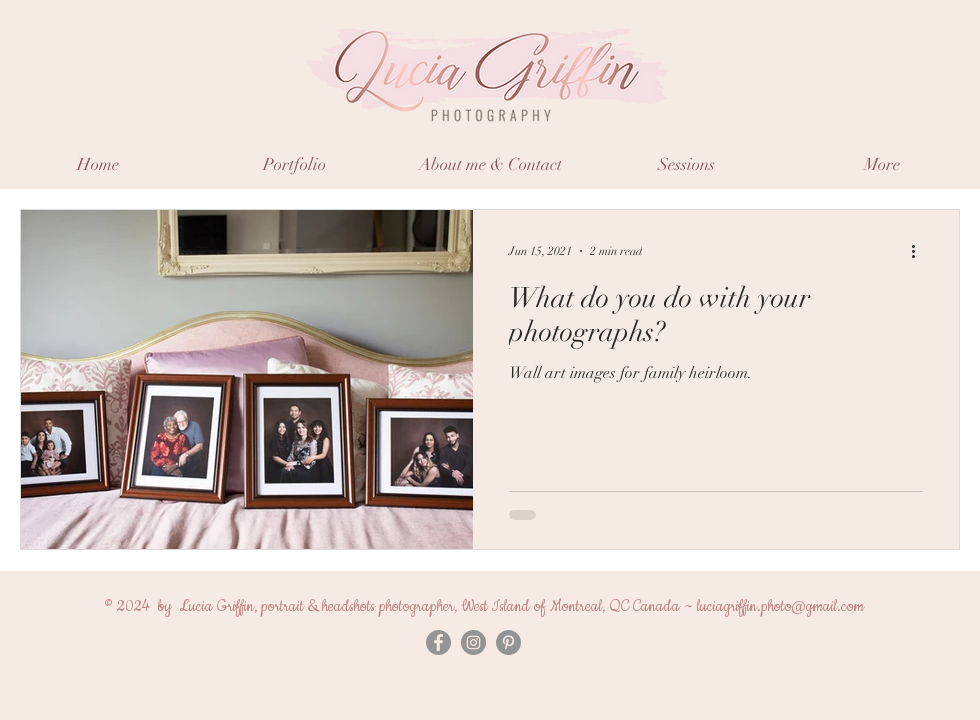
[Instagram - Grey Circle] (473, 642)
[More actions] (920, 251)
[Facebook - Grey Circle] (438, 642)
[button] (294, 164)
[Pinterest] (508, 642)
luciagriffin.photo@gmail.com (780, 606)
